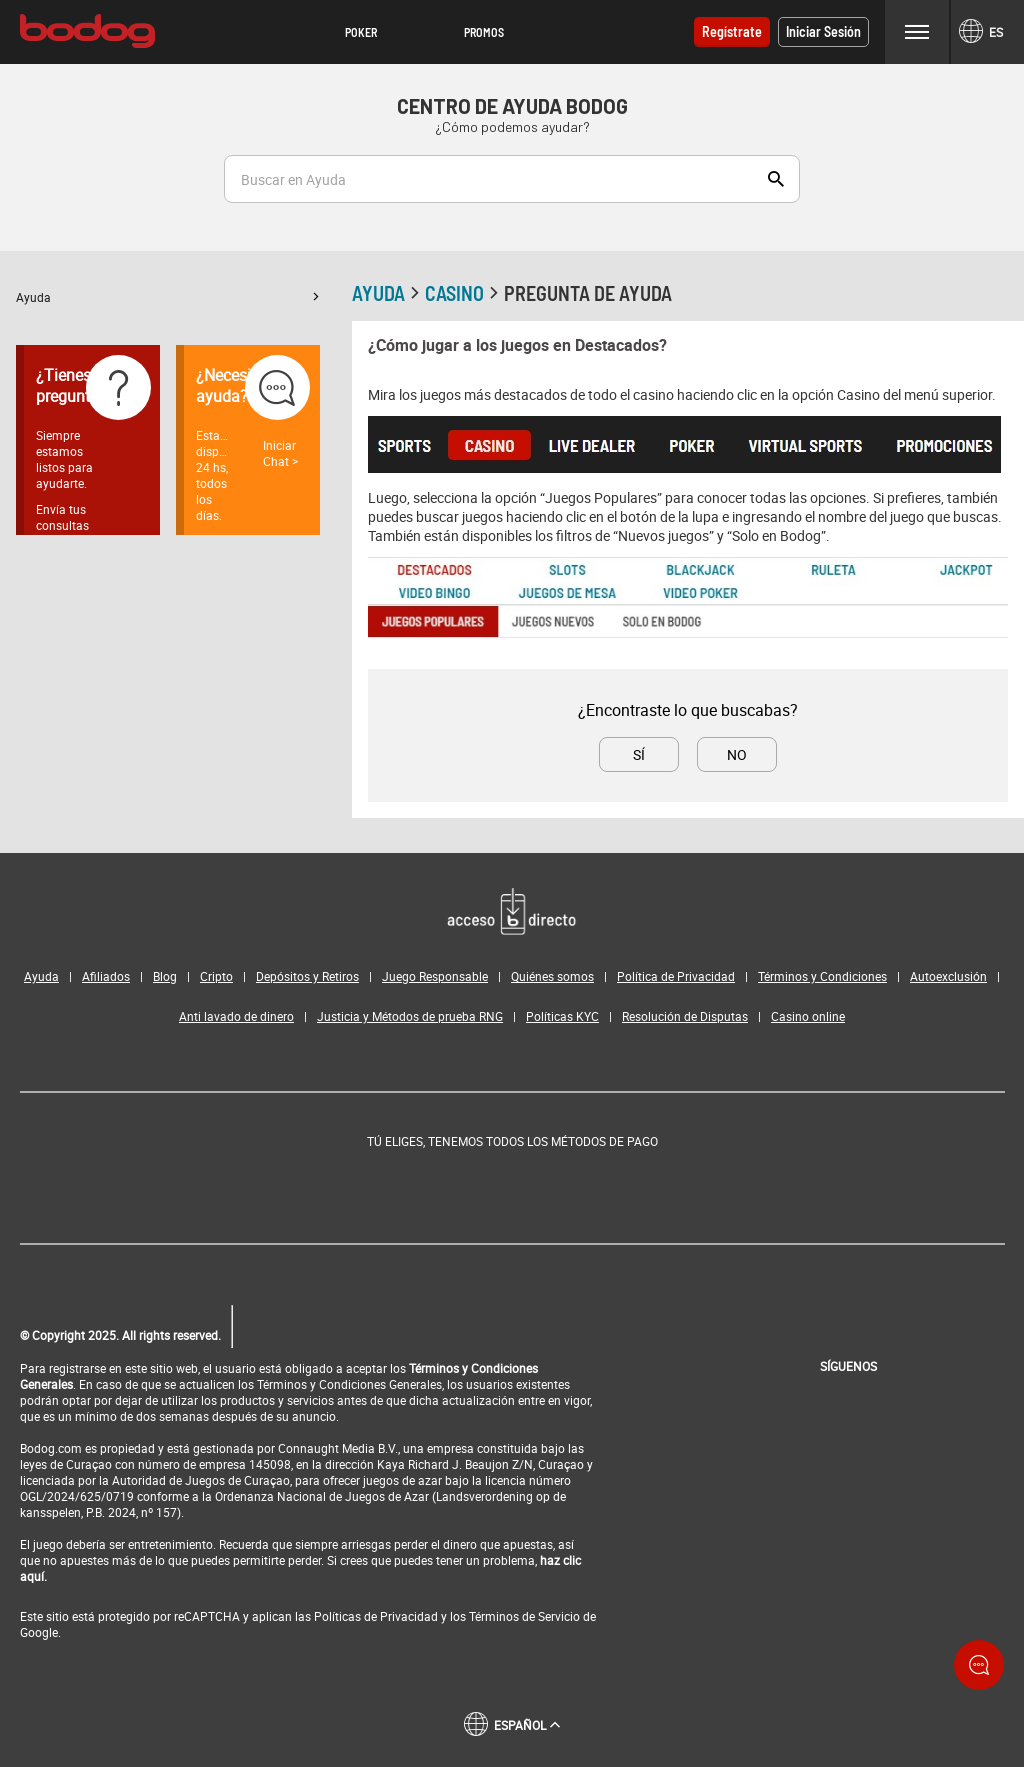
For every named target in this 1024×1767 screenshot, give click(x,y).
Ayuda (168, 297)
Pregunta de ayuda (588, 293)
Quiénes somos (552, 976)
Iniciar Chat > (280, 453)
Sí (639, 754)
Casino (464, 293)
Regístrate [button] (732, 31)
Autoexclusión (948, 976)
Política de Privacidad (676, 976)
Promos (484, 32)
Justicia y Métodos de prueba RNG (410, 1016)
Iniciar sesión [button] (823, 31)
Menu (917, 31)
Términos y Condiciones (822, 976)
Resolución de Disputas (685, 1016)
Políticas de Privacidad (376, 1616)
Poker (361, 32)
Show (776, 179)
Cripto (216, 976)
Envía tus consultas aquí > (62, 525)
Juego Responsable (435, 976)
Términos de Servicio (524, 1616)
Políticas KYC (562, 1016)
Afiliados (106, 976)
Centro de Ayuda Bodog (512, 106)
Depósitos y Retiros (307, 976)
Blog (165, 976)
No (737, 754)
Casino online (808, 1016)
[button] (361, 32)
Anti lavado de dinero (236, 1016)
